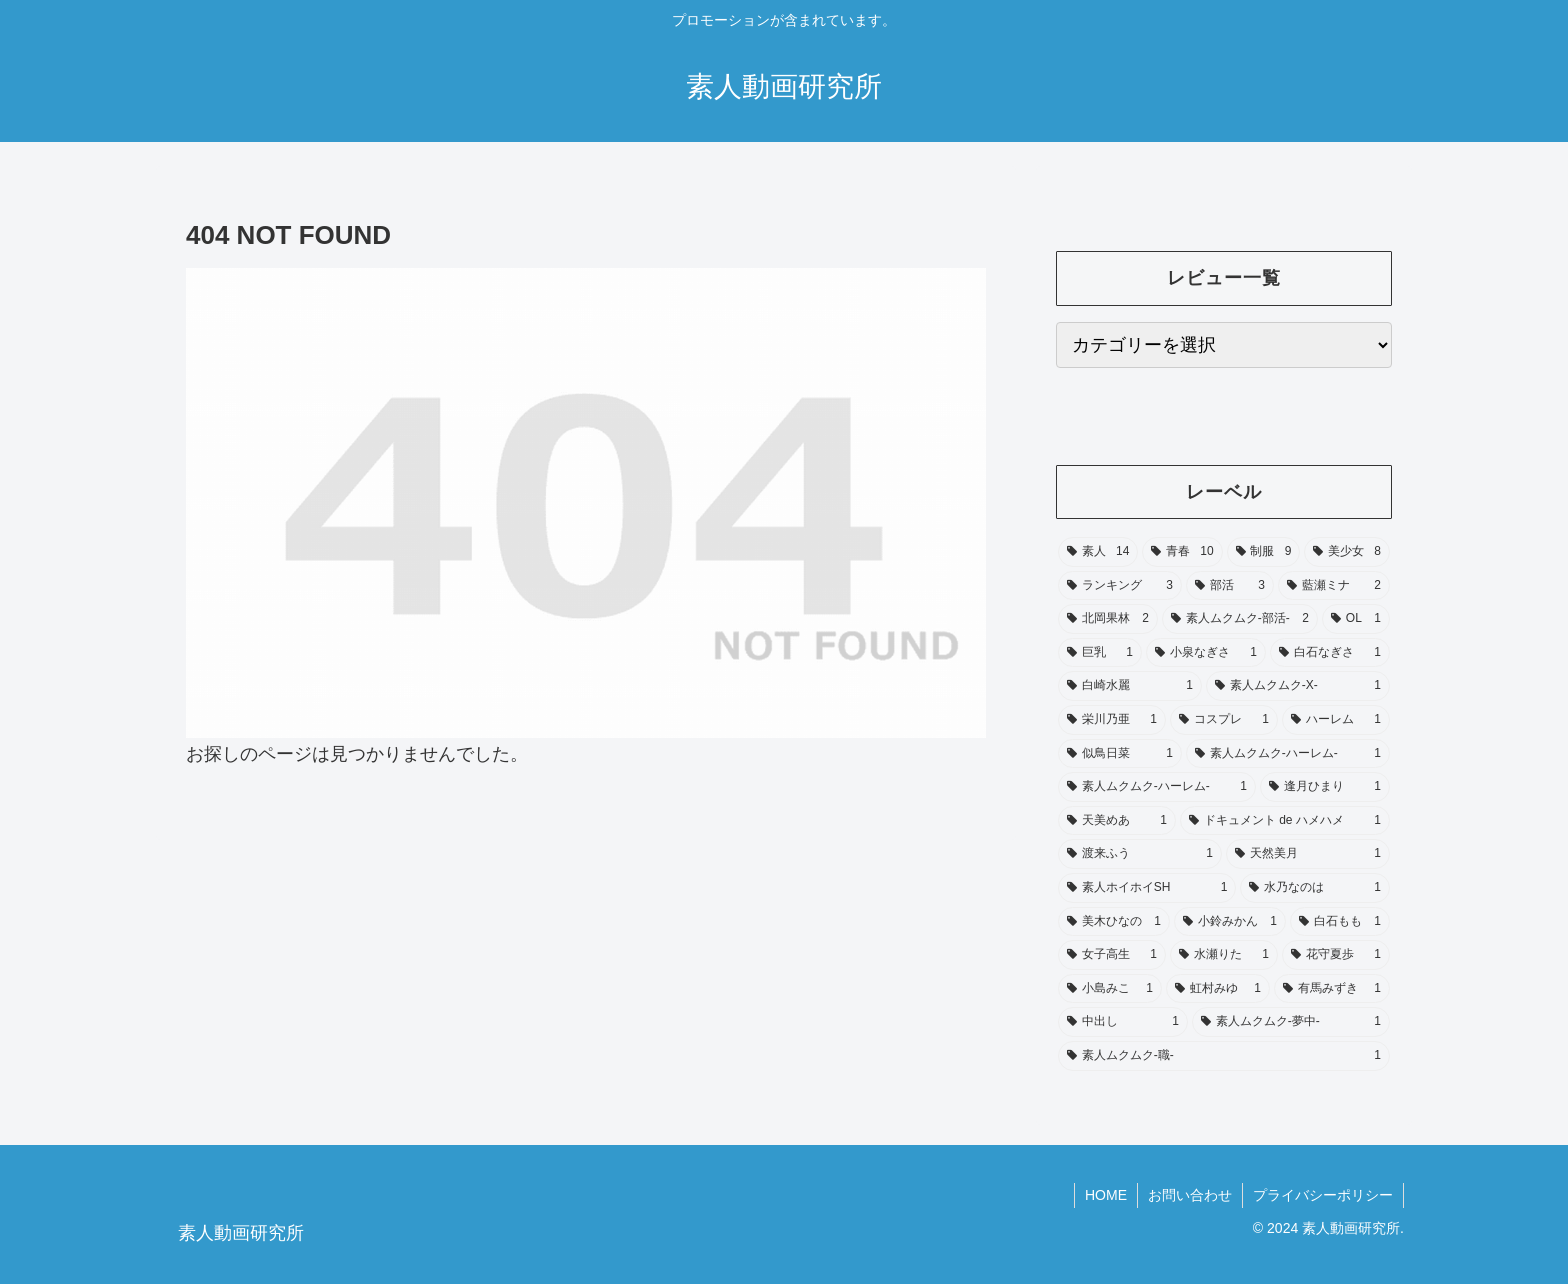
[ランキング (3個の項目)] (1120, 586)
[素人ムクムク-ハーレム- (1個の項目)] (1157, 787)
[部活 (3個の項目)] (1230, 586)
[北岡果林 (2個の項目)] (1108, 619)
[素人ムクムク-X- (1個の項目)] (1298, 686)
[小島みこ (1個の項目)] (1110, 989)
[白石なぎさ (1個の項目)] (1330, 653)
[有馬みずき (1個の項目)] (1332, 989)
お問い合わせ (1190, 1195)
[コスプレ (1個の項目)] (1224, 720)
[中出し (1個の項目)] (1123, 1022)
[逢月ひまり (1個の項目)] (1325, 787)
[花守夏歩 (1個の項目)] (1336, 955)
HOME (1106, 1195)
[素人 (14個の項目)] (1098, 552)
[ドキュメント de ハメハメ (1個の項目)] (1285, 821)
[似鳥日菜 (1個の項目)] (1120, 754)
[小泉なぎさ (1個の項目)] (1206, 653)
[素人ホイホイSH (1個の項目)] (1147, 888)
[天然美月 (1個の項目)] (1308, 854)
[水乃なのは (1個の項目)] (1315, 888)
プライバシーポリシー (1323, 1195)
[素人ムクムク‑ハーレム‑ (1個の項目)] (1288, 754)
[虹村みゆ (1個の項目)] (1218, 989)
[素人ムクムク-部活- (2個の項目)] (1240, 619)
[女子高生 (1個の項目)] (1112, 955)
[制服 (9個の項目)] (1264, 552)
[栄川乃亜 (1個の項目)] (1112, 720)
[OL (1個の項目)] (1356, 619)
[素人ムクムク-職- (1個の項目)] (1224, 1056)
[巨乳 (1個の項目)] (1100, 653)
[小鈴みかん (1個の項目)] (1230, 922)
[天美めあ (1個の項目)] (1117, 821)
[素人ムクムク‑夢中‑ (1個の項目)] (1291, 1022)
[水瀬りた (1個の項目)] (1224, 955)
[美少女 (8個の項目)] (1347, 552)
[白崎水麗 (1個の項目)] (1130, 686)
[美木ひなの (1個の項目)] (1114, 922)
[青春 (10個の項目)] (1182, 552)
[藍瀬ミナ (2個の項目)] (1334, 586)
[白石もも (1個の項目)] (1340, 922)
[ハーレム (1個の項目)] (1336, 720)
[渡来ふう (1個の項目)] (1140, 854)
